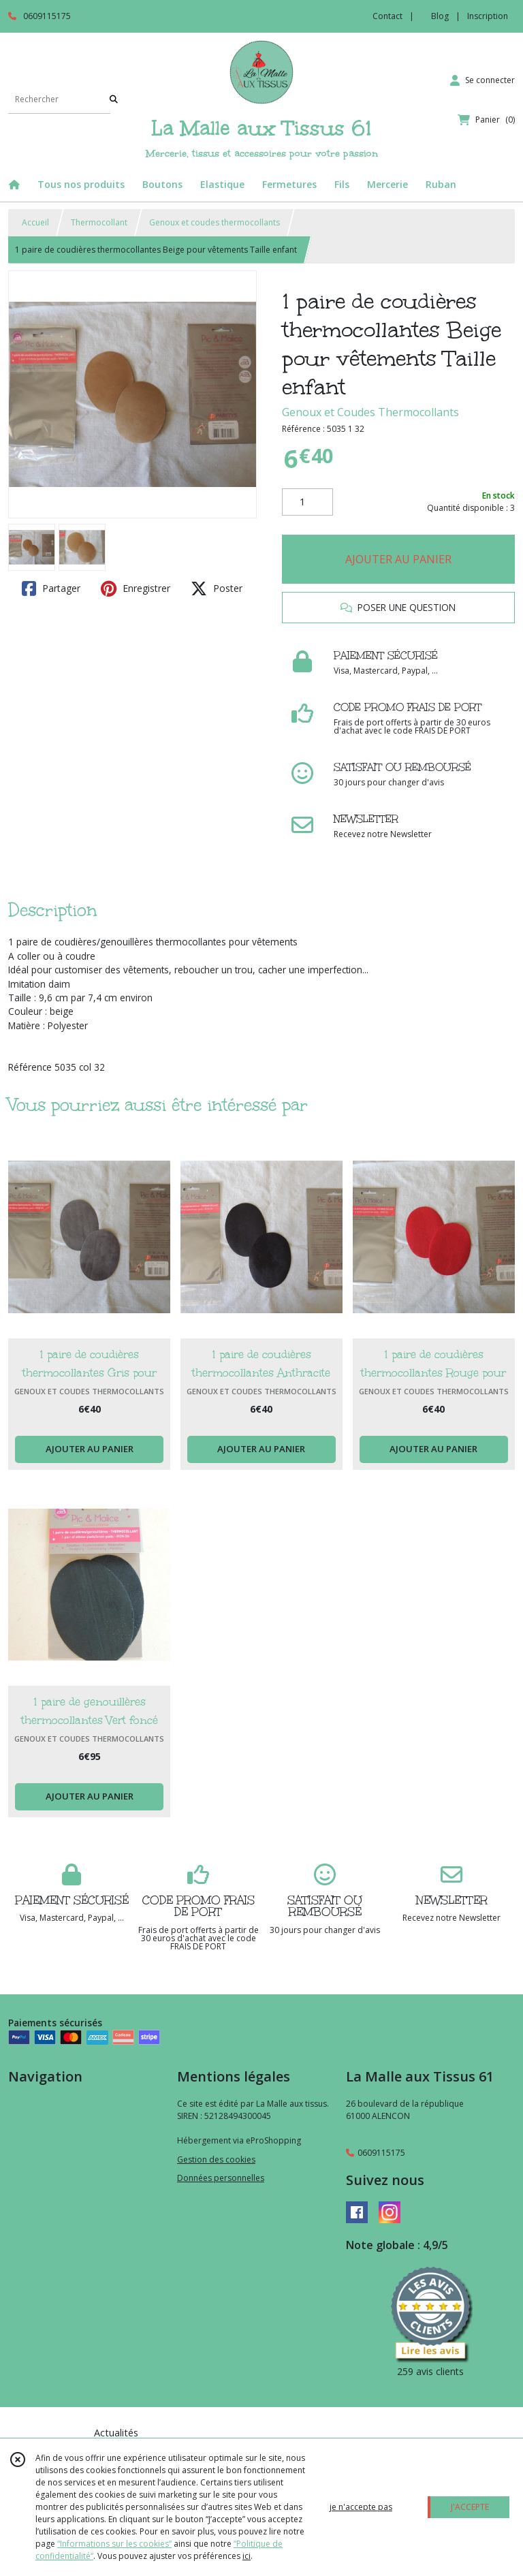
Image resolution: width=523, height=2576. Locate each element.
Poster (216, 588)
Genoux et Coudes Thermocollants (370, 412)
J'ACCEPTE (470, 2507)
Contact (387, 16)
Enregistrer (135, 588)
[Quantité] (307, 502)
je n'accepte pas (361, 2507)
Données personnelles (220, 2178)
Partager (51, 588)
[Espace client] (482, 80)
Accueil (35, 222)
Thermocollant (99, 222)
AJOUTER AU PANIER (398, 559)
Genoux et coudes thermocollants (214, 222)
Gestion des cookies (216, 2159)
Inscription (487, 16)
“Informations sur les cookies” (114, 2543)
